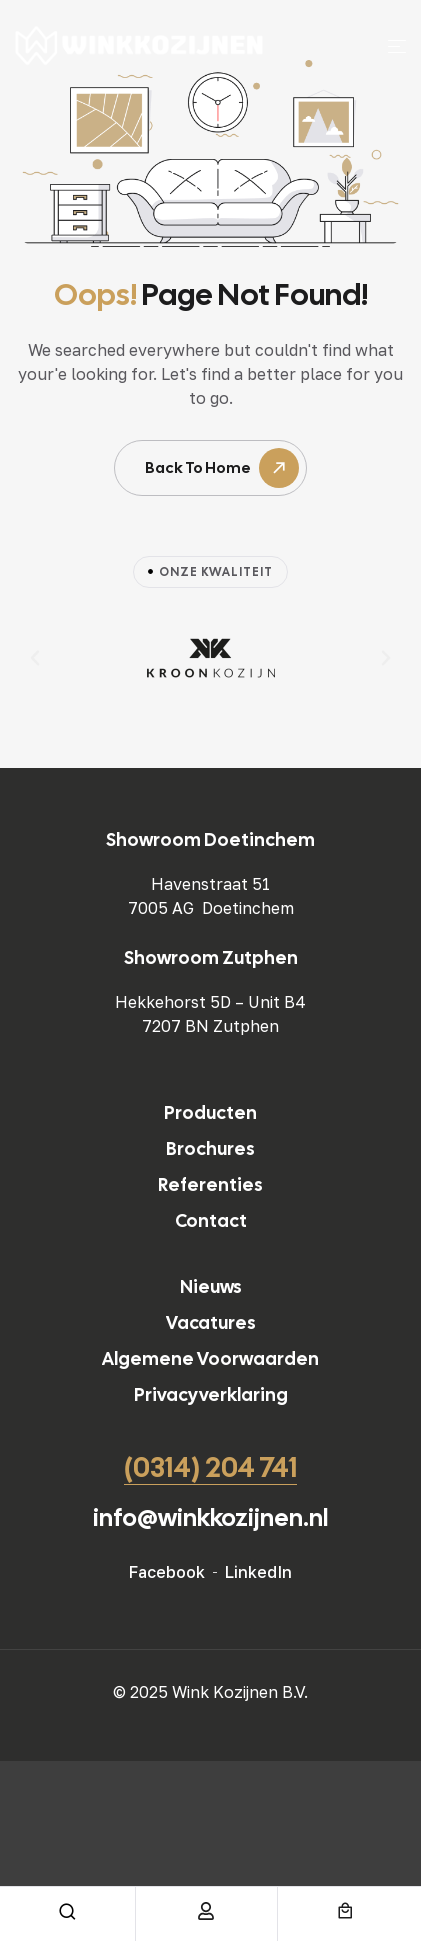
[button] (35, 658)
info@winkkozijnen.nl (210, 1517)
